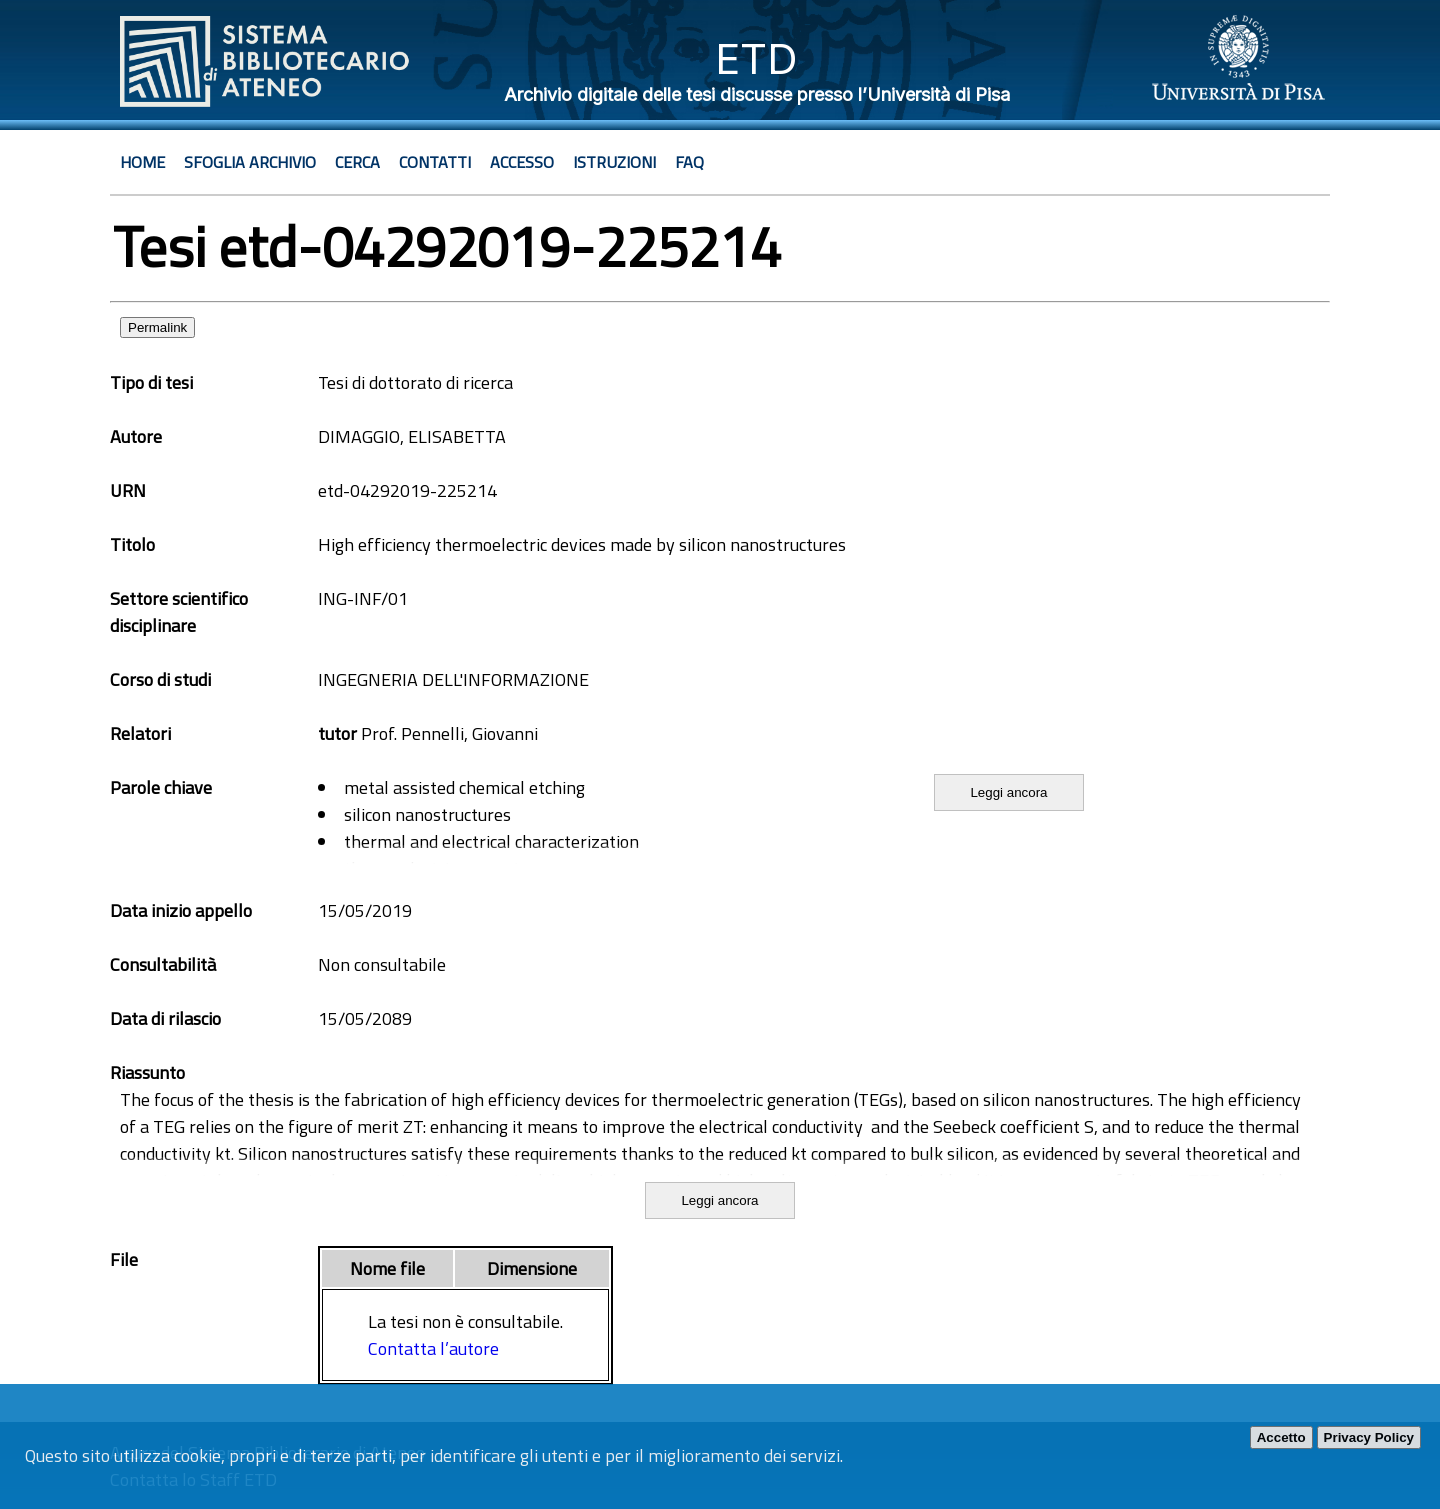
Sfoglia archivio (250, 162)
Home (142, 162)
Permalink (157, 327)
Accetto (1281, 1437)
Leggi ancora (1008, 792)
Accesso (522, 162)
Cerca (357, 162)
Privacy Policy (1369, 1437)
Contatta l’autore (433, 1348)
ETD (756, 58)
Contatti (435, 162)
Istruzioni (614, 162)
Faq (689, 162)
